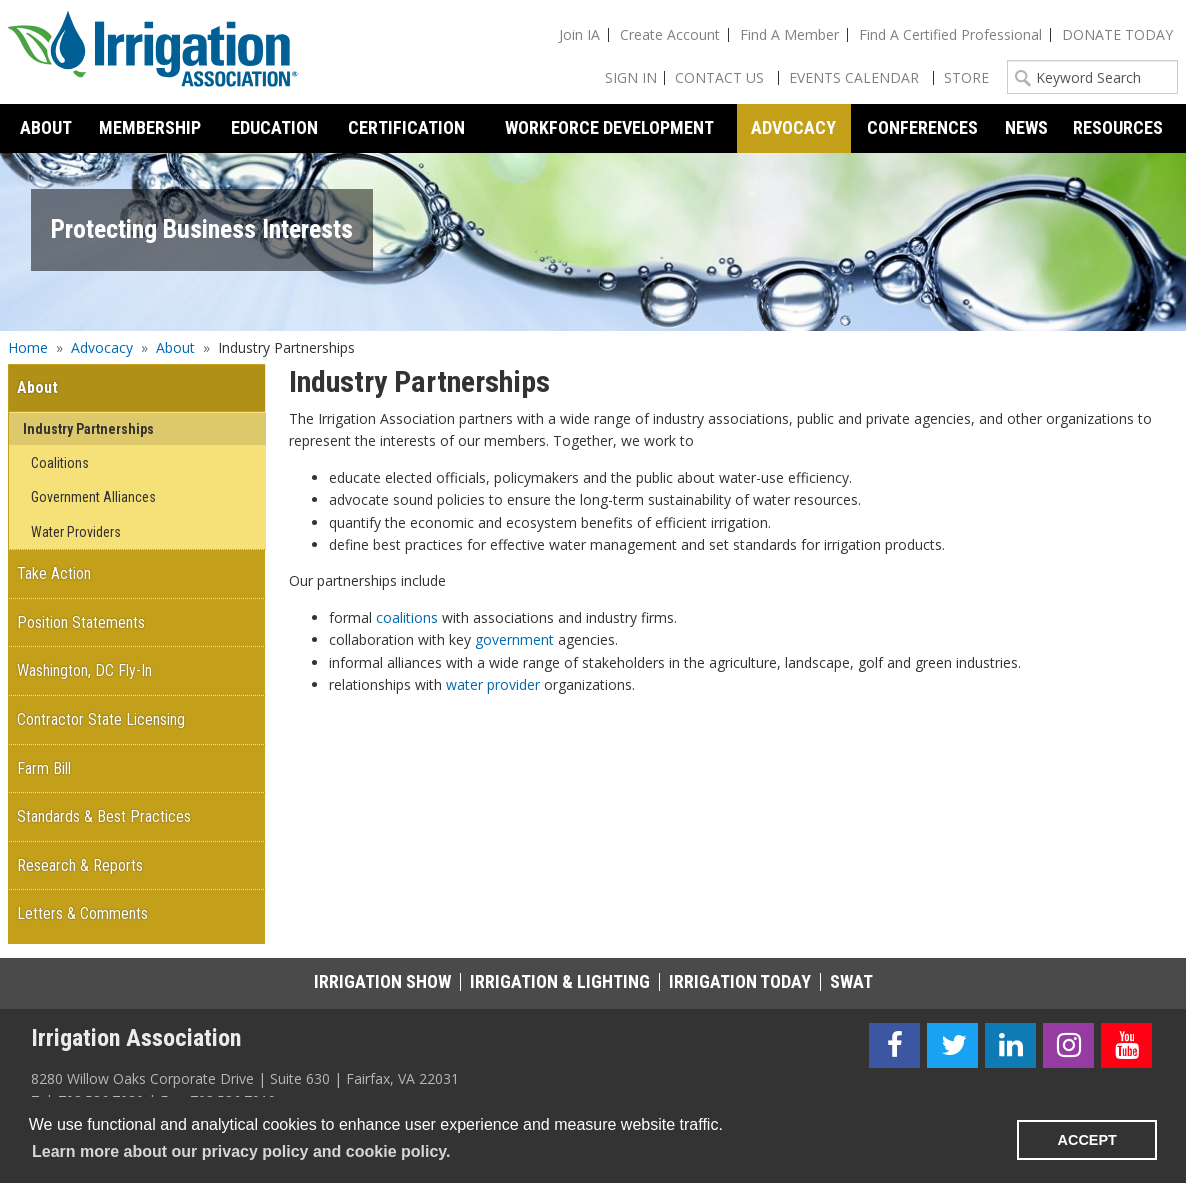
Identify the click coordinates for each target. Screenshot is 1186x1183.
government (514, 639)
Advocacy (102, 347)
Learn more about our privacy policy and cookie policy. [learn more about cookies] (241, 1151)
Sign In (631, 77)
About (175, 347)
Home (28, 347)
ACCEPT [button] (1087, 1140)
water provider (493, 684)
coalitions (407, 617)
